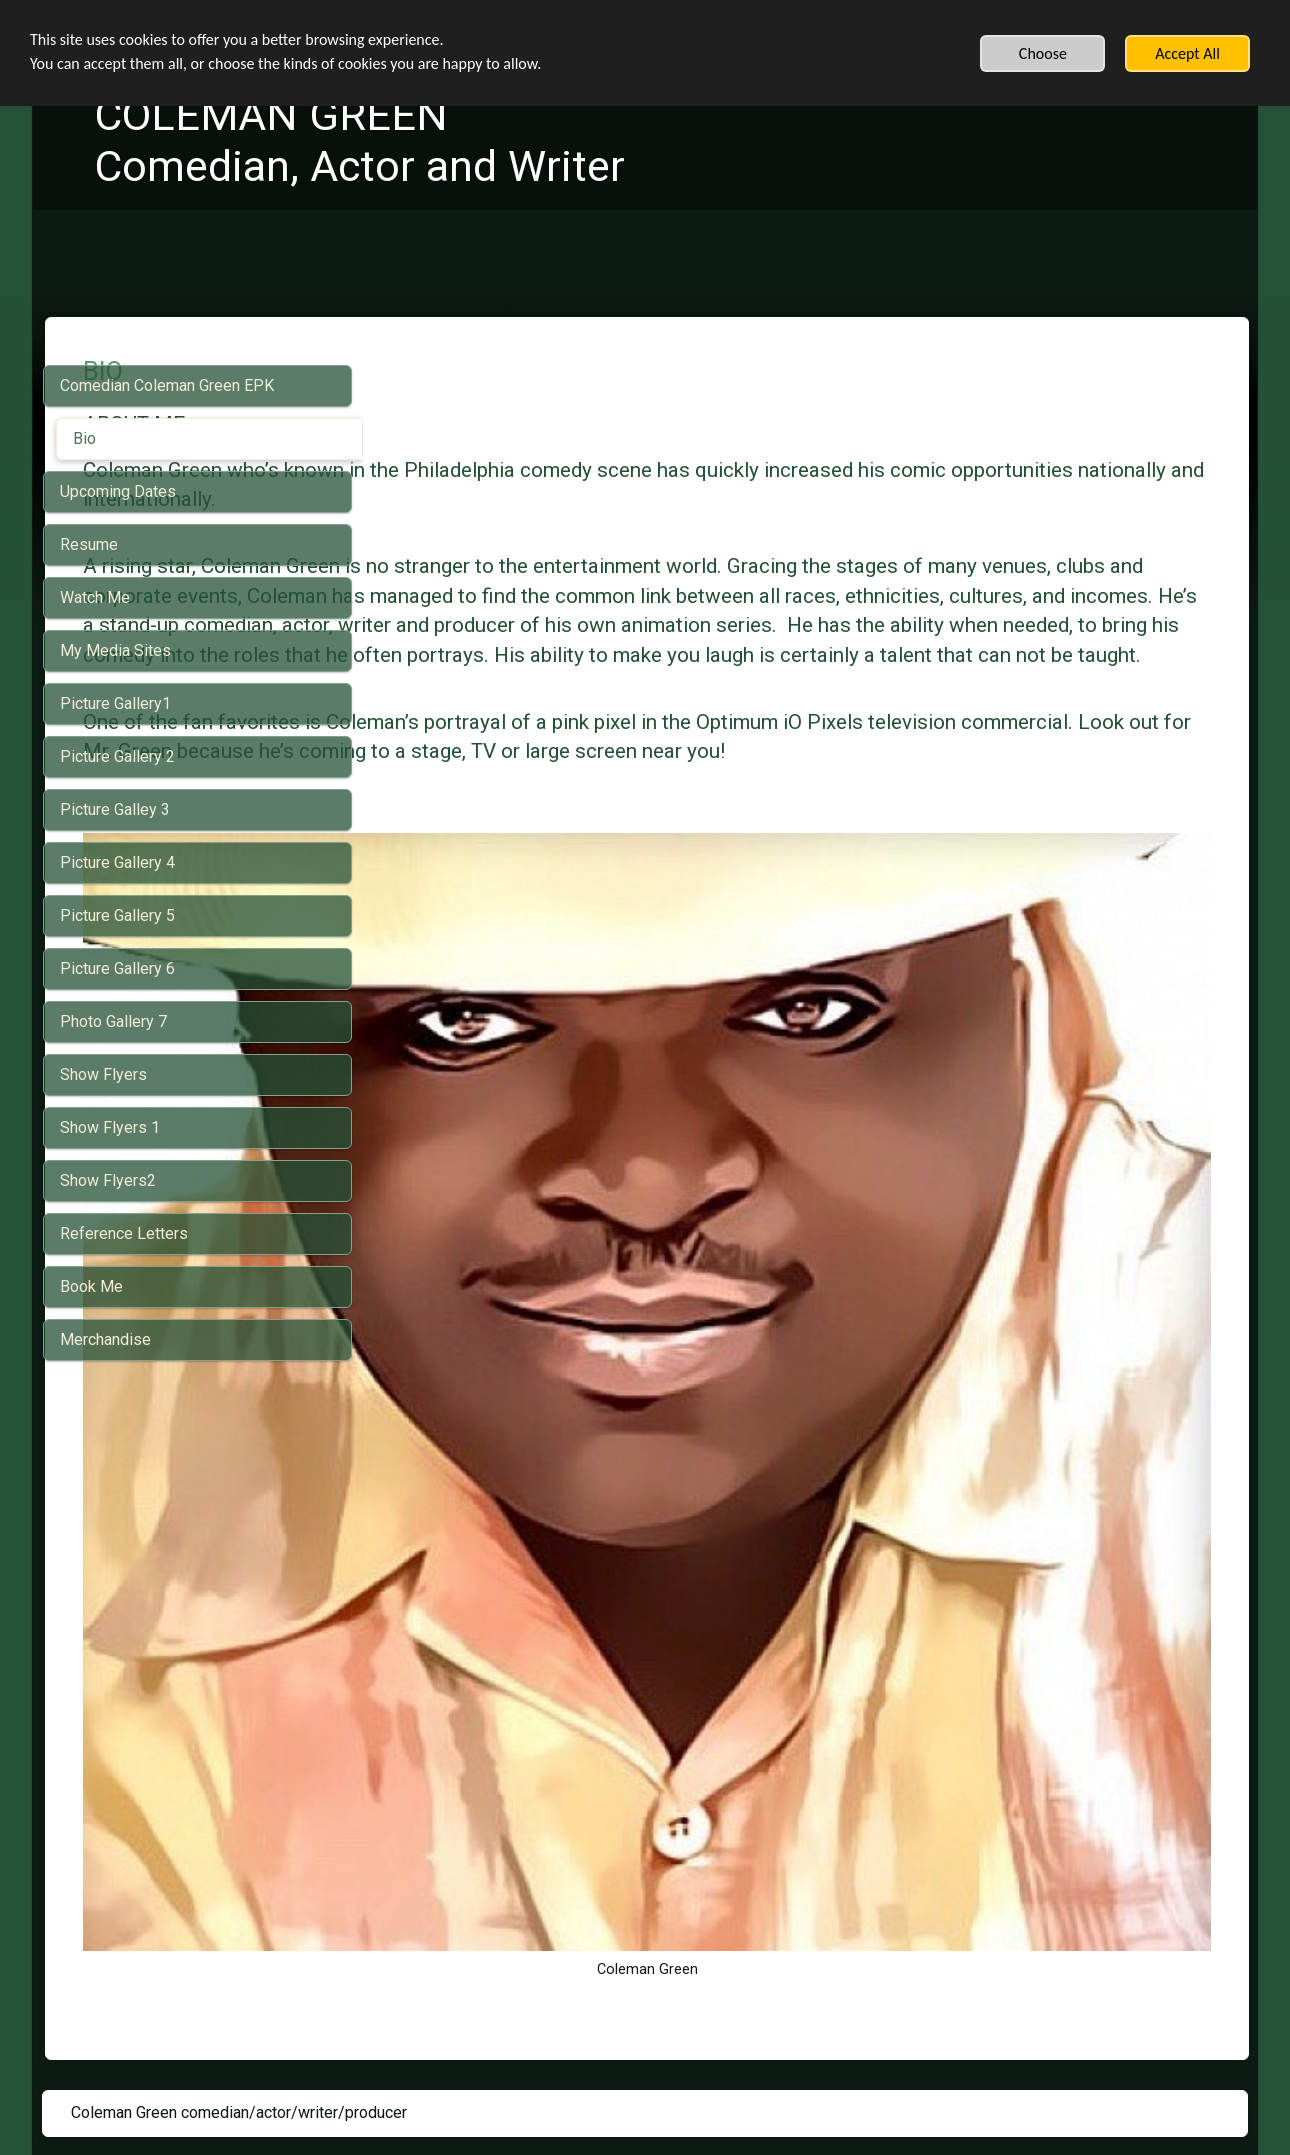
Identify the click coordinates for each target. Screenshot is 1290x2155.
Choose (1043, 53)
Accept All (1187, 53)
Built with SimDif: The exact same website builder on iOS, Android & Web (639, 2087)
